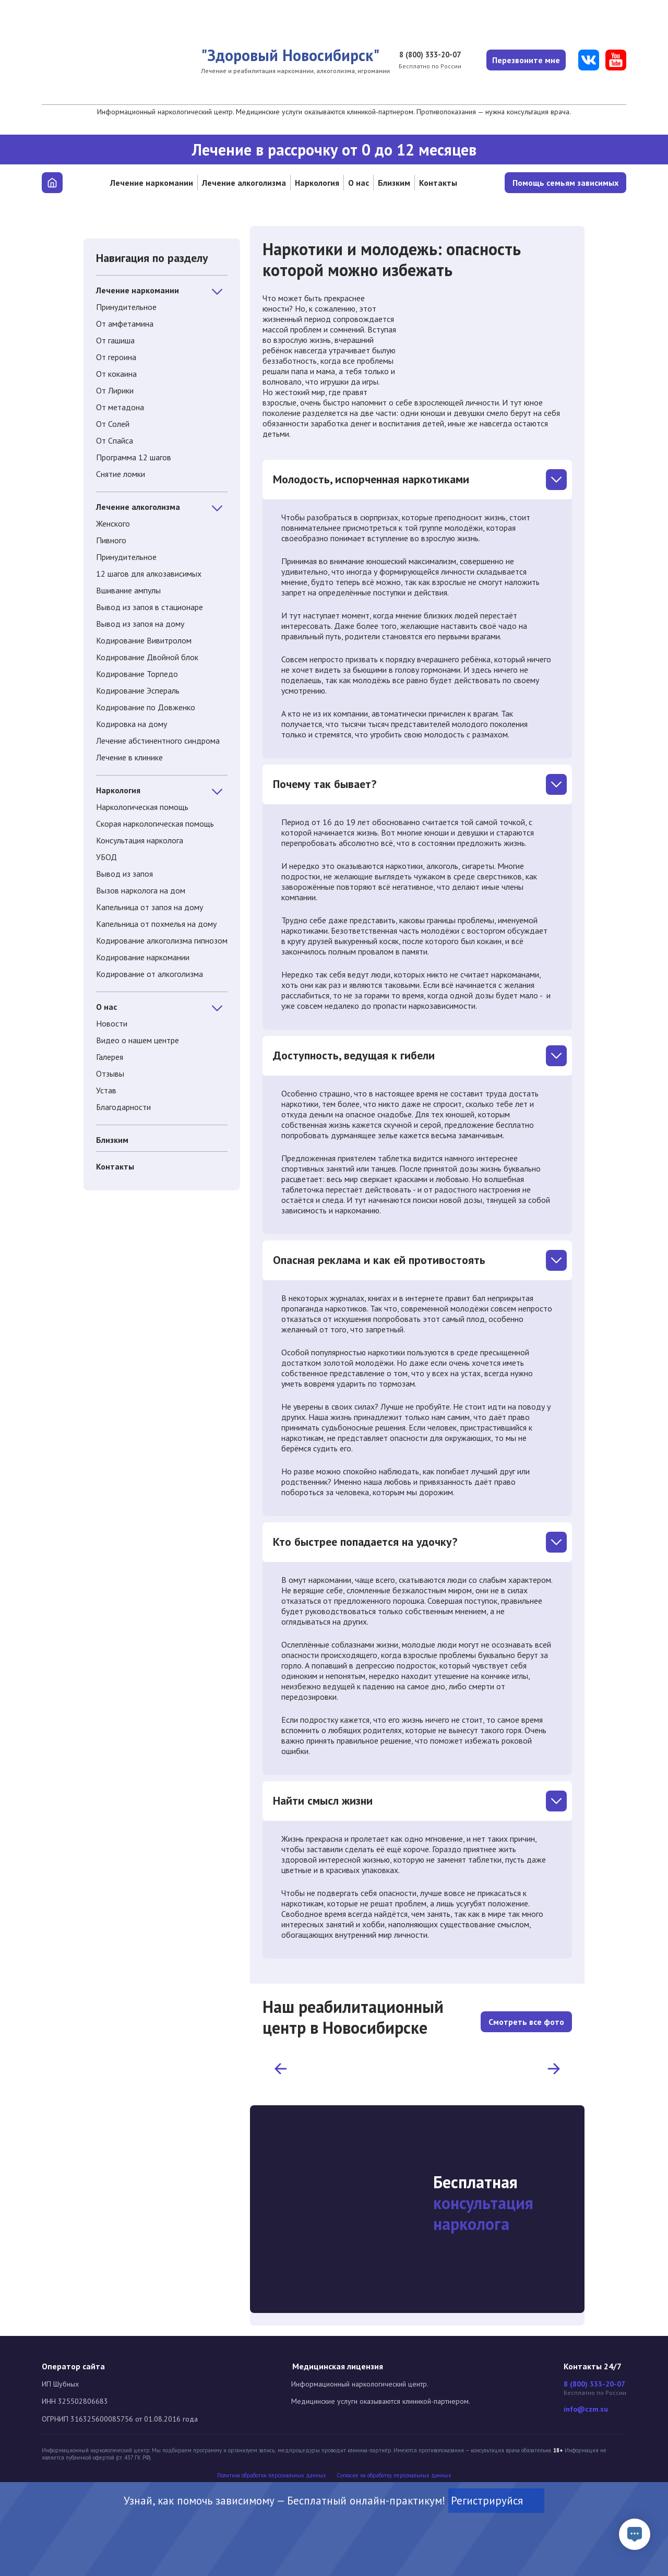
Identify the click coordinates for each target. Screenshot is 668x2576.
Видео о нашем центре (137, 1040)
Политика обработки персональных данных (271, 2475)
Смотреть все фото (526, 2017)
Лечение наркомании (151, 182)
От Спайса (114, 440)
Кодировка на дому (131, 724)
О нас (358, 182)
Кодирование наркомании (142, 957)
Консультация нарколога (139, 840)
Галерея (109, 1057)
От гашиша (115, 340)
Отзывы (110, 1073)
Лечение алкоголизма (244, 182)
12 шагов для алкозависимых (148, 573)
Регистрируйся (496, 2501)
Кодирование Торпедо (137, 674)
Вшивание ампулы (128, 590)
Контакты (438, 182)
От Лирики (115, 390)
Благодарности (123, 1107)
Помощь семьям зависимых (565, 182)
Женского (113, 523)
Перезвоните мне (524, 60)
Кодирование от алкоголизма (149, 974)
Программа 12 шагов (133, 457)
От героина (116, 357)
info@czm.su (586, 2409)
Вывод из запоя (124, 873)
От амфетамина (124, 323)
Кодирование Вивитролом (144, 640)
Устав (106, 1090)
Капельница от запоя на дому (149, 907)
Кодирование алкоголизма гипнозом (162, 940)
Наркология (317, 182)
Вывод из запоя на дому (140, 623)
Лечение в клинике (129, 757)
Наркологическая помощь (142, 807)
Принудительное (126, 307)
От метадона (120, 407)
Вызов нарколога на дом (140, 890)
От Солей (112, 424)
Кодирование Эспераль (138, 690)
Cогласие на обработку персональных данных (394, 2475)
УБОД (106, 857)
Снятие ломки (120, 474)
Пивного (111, 540)
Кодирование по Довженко (145, 707)
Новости (111, 1023)
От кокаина (116, 373)
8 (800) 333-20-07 (423, 55)
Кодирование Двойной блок (147, 657)
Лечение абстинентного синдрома (158, 740)
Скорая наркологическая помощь (155, 823)
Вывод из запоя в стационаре (149, 607)
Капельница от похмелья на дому (156, 924)
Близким (394, 182)
